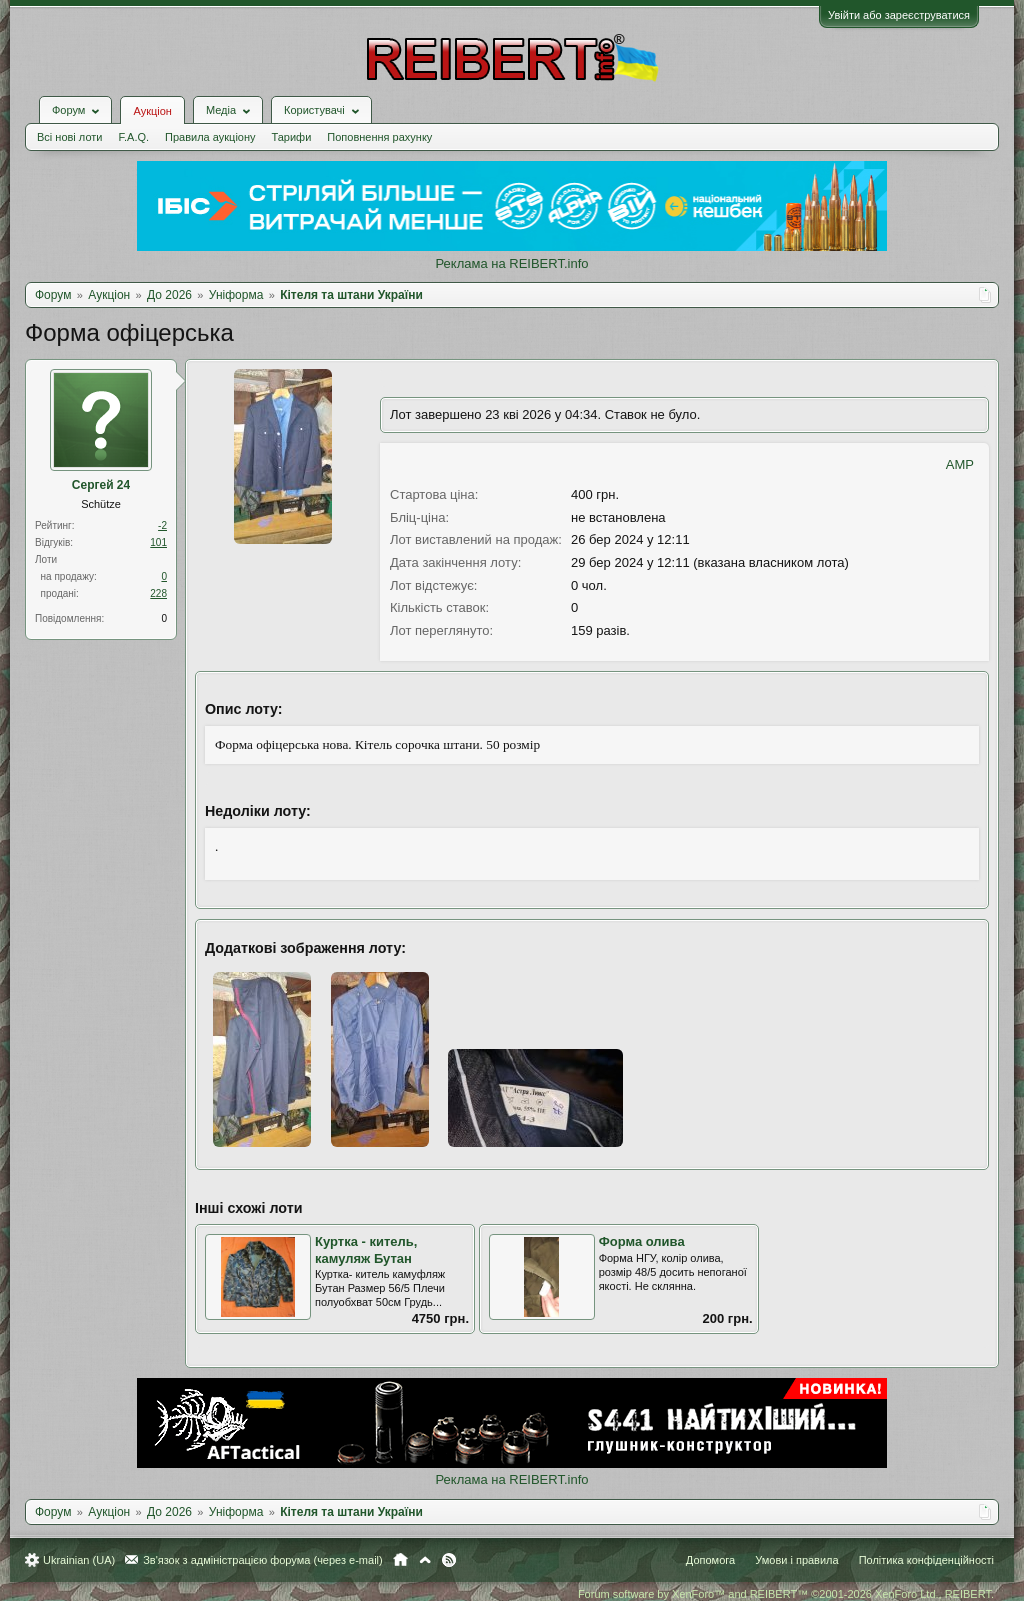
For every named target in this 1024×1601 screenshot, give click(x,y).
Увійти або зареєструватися (899, 15)
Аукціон (152, 111)
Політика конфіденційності (926, 1560)
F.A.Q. (133, 137)
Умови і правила (796, 1560)
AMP (960, 464)
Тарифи (292, 137)
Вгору (425, 1560)
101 (158, 542)
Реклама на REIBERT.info (511, 263)
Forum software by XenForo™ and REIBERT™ (786, 1594)
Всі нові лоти (69, 137)
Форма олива (642, 1241)
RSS (449, 1560)
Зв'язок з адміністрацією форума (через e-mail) (263, 1560)
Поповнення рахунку (379, 137)
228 (158, 593)
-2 (162, 525)
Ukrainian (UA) (79, 1560)
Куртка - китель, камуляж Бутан (366, 1250)
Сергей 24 (101, 485)
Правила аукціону (210, 137)
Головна (400, 1560)
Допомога (710, 1560)
